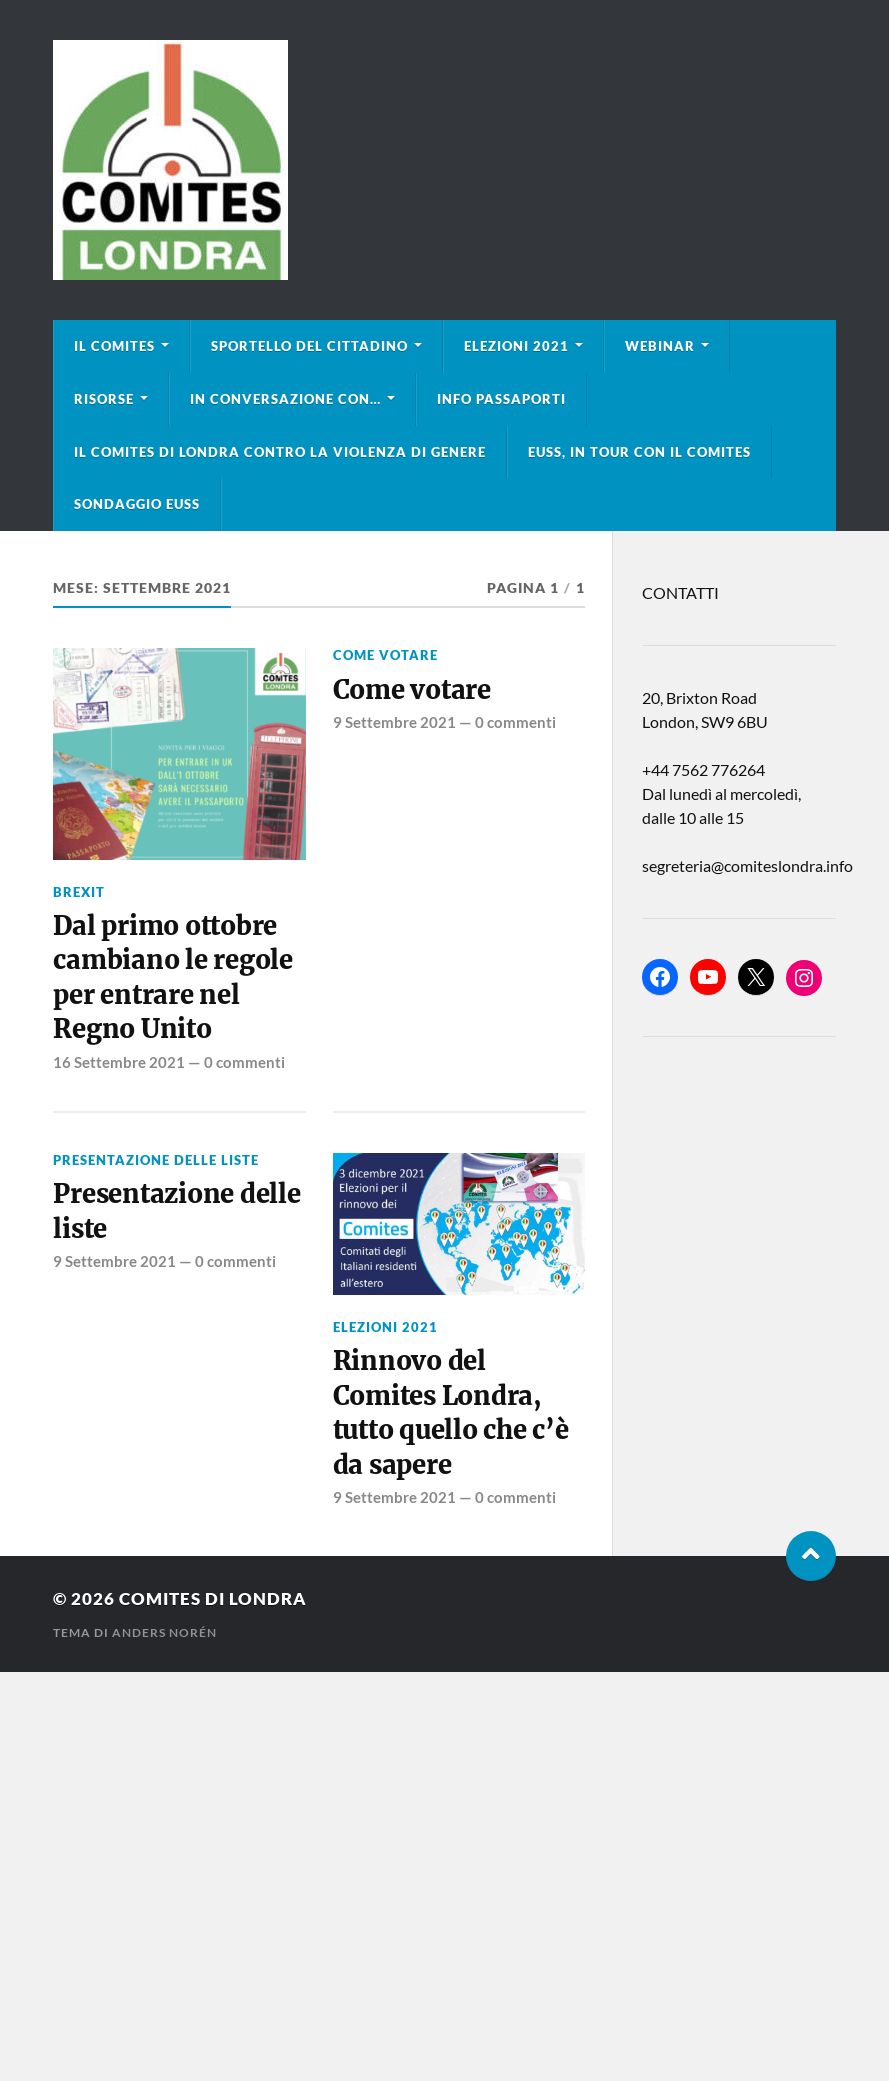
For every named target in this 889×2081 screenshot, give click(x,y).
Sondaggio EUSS (137, 504)
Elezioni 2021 (516, 346)
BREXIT (79, 892)
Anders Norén (164, 1632)
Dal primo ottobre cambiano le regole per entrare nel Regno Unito (172, 977)
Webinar (660, 346)
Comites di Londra (213, 1598)
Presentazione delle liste (156, 1160)
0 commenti (244, 1062)
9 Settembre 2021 (394, 722)
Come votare (385, 655)
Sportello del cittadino (309, 346)
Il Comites (114, 346)
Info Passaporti (501, 399)
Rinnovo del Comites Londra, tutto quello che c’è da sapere (451, 1412)
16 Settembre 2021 (119, 1062)
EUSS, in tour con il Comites (639, 452)
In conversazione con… (285, 399)
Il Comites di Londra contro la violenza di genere (280, 452)
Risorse (104, 399)
